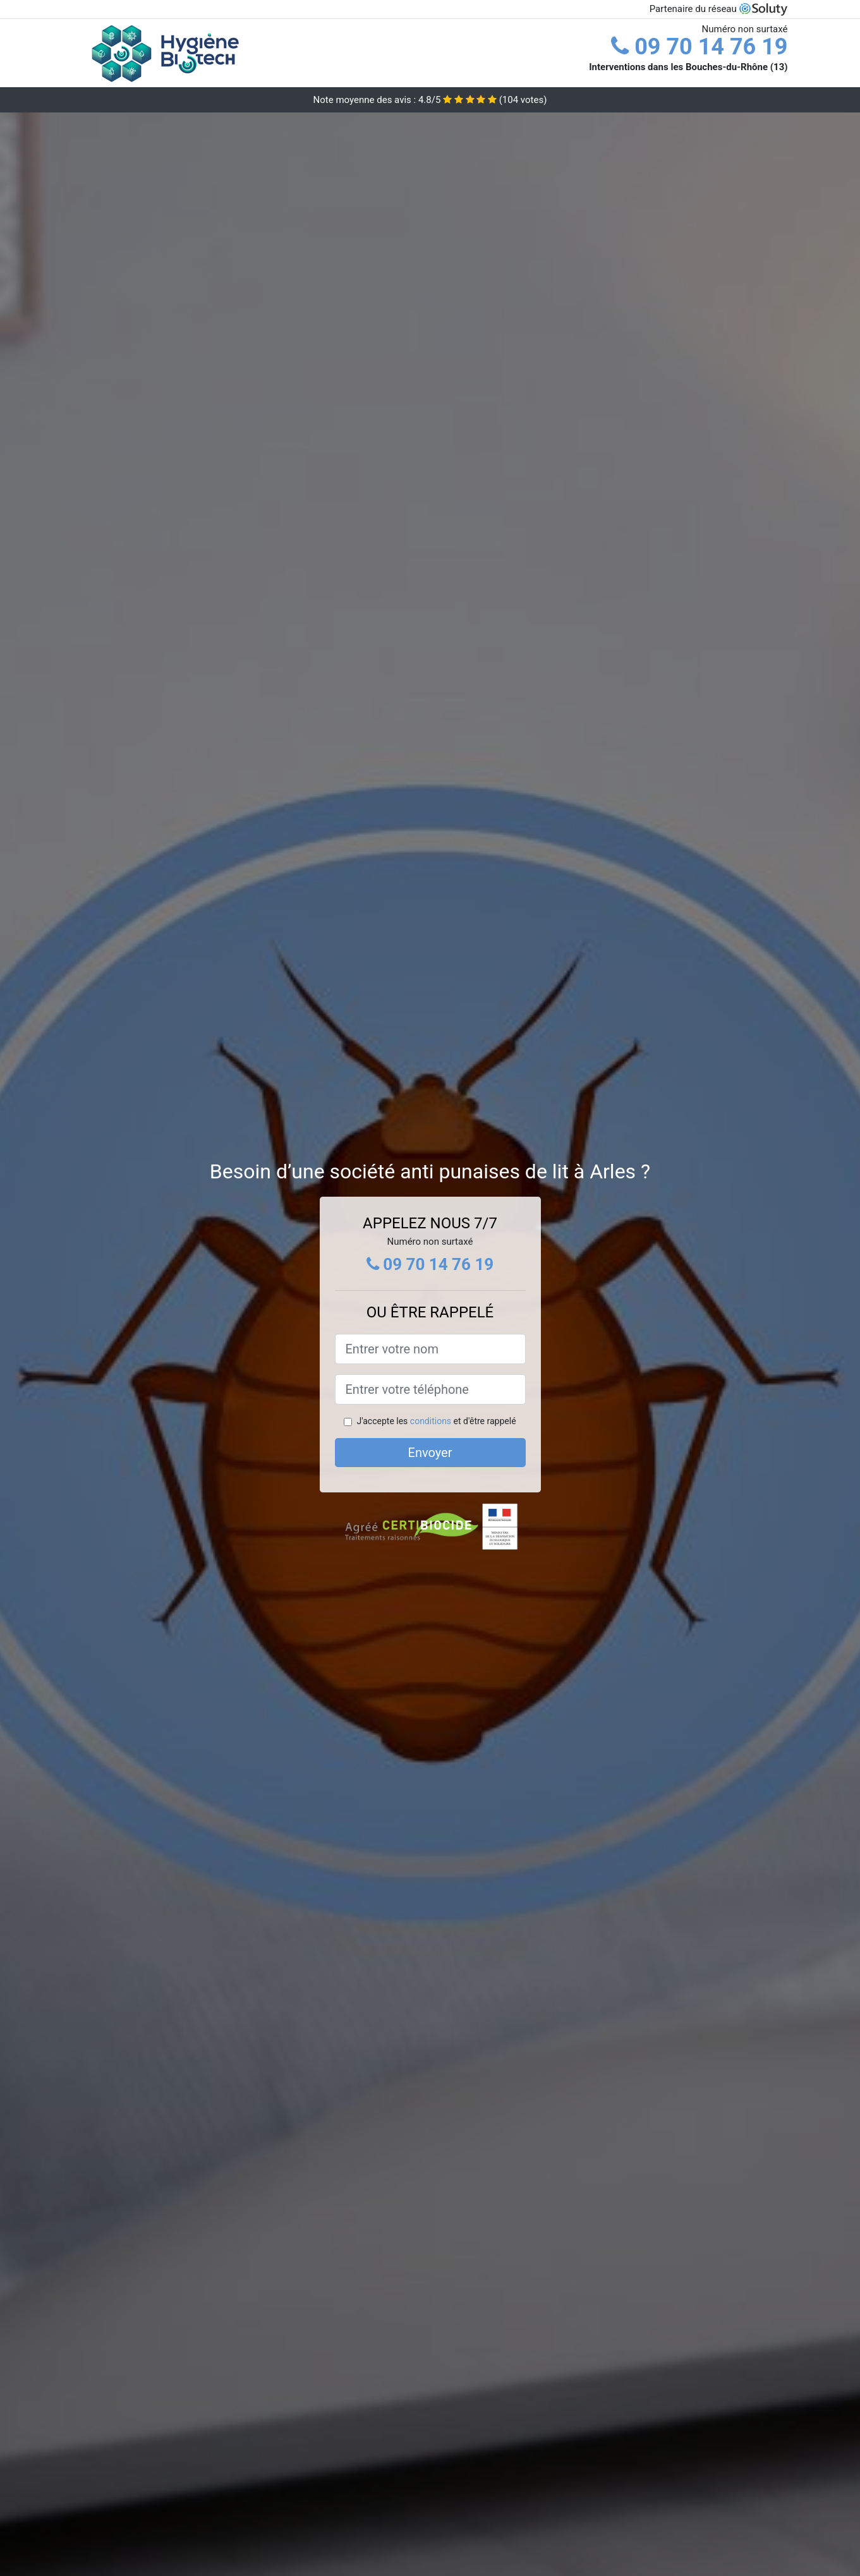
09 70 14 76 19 (699, 46)
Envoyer (430, 1452)
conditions (430, 1421)
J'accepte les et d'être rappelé (436, 1421)
